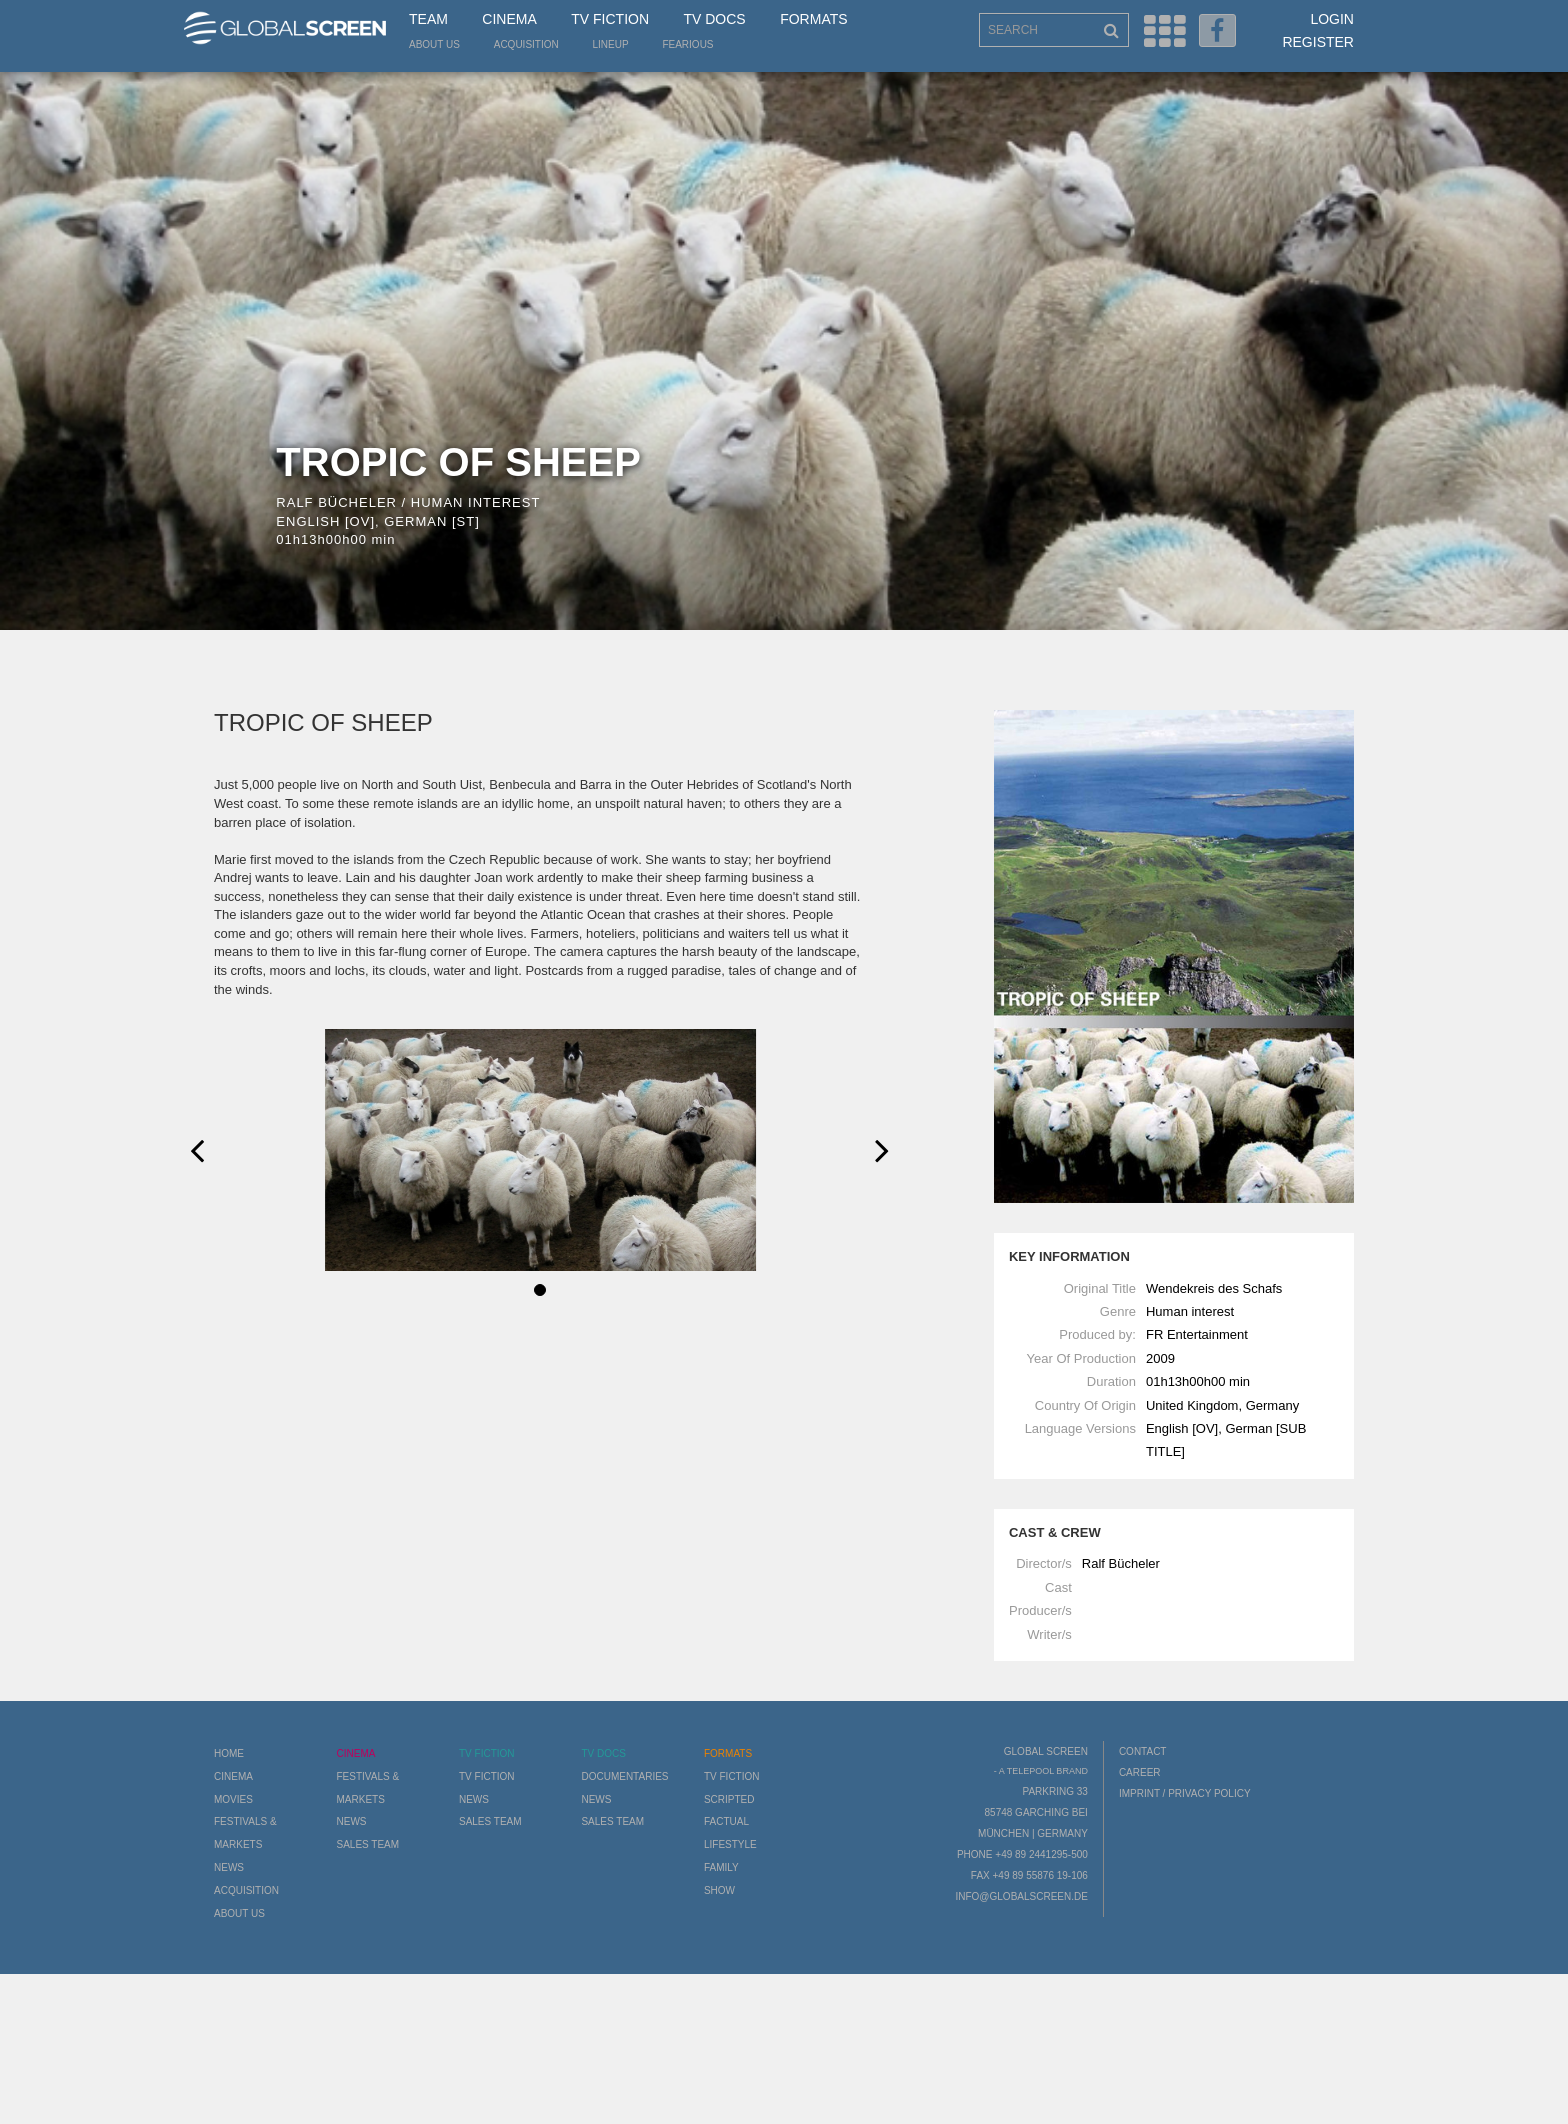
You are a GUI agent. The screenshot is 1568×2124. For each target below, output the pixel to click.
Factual (726, 1821)
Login (1332, 19)
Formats (813, 19)
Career (1140, 1772)
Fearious (687, 44)
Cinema (509, 19)
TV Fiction (610, 19)
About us (434, 44)
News (229, 1867)
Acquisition (526, 44)
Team (428, 19)
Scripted (729, 1799)
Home (229, 1753)
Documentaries (624, 1776)
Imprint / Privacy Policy (1185, 1793)
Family (721, 1867)
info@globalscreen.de (1021, 1896)
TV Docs (714, 19)
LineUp (611, 44)
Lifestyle (730, 1844)
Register (1318, 42)
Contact (1143, 1751)
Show (719, 1890)
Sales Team (367, 1844)
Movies (233, 1799)
